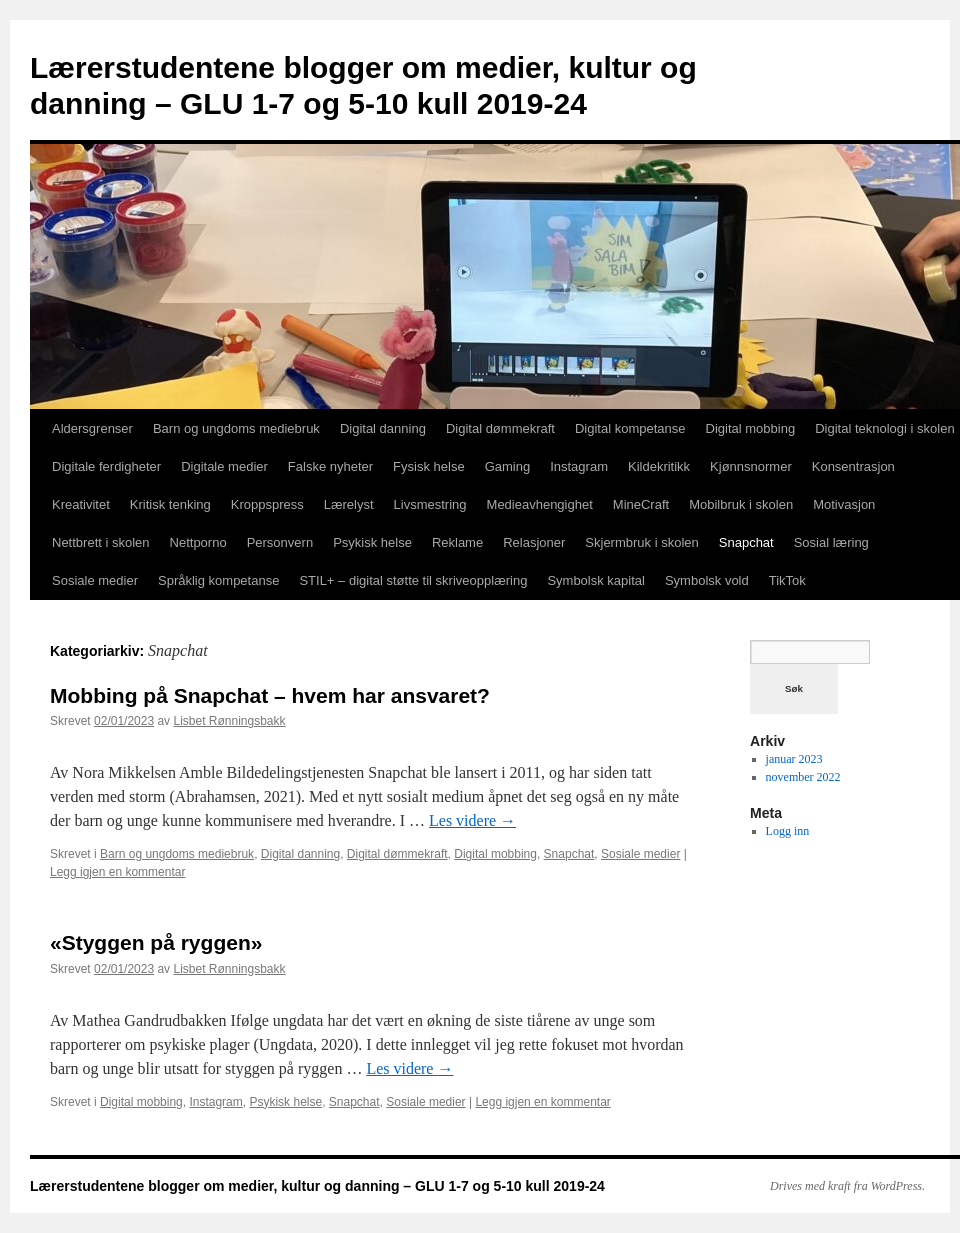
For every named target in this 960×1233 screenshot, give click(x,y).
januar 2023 (794, 759)
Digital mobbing (751, 428)
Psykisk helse (372, 542)
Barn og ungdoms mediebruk (236, 428)
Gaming (508, 466)
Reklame (457, 542)
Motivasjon (844, 504)
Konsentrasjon (853, 466)
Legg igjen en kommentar (117, 872)
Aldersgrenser (92, 428)
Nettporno (198, 542)
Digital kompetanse (630, 428)
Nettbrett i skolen (101, 542)
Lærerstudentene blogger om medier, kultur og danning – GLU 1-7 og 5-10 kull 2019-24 (317, 1186)
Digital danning (383, 428)
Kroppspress (267, 504)
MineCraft (641, 504)
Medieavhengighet (540, 504)
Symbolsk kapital (596, 580)
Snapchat (746, 542)
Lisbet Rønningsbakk (229, 721)
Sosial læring (831, 542)
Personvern (280, 542)
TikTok (787, 580)
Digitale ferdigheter (106, 466)
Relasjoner (534, 542)
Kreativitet (81, 504)
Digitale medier (224, 466)
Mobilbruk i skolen (741, 504)
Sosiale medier (95, 580)
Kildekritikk (659, 466)
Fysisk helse (429, 466)
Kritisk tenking (170, 504)
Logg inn (788, 831)
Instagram (579, 466)
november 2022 (803, 777)
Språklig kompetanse (218, 580)
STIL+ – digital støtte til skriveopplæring (413, 580)
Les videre (472, 820)
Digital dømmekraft (500, 428)
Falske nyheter (330, 466)
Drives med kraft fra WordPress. (847, 1186)
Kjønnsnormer (751, 466)
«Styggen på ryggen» (156, 942)
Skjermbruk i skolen (641, 542)
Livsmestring (430, 504)
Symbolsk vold (707, 580)
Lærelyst (349, 504)
